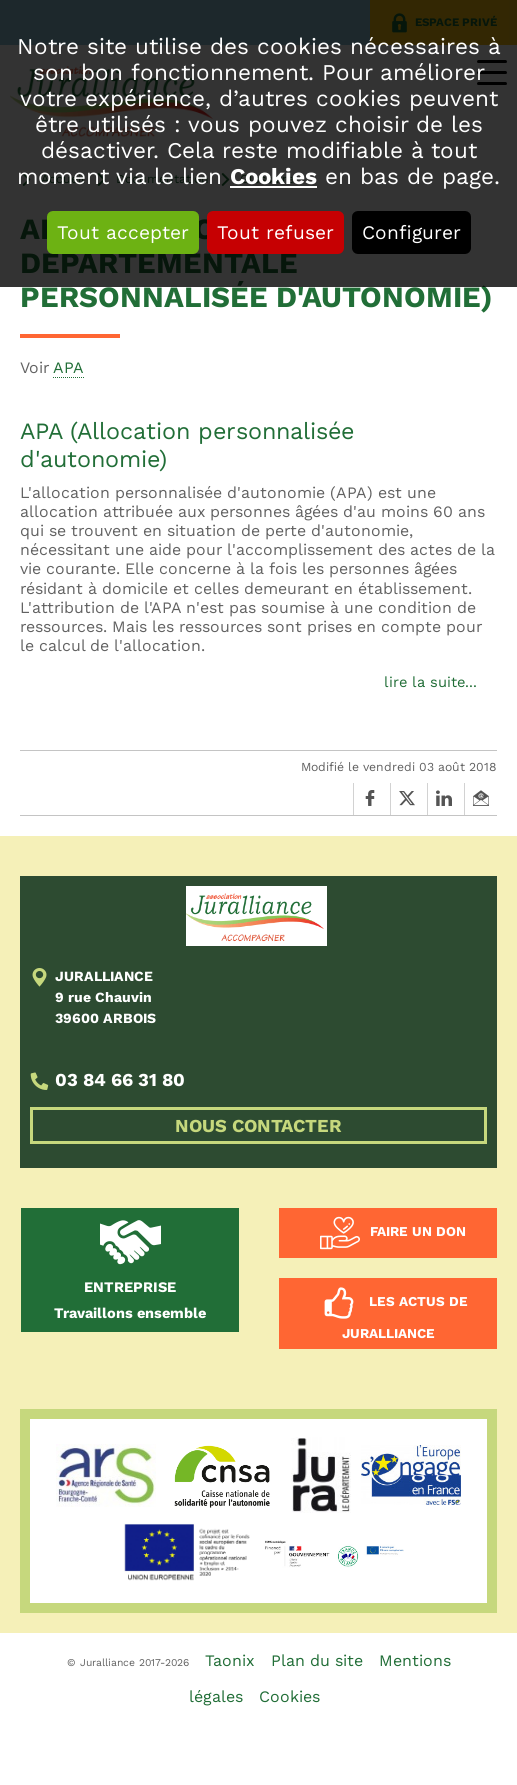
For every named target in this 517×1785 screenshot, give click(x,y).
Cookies (273, 176)
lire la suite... (430, 682)
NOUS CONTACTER (258, 1125)
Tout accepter (123, 232)
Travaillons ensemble (130, 1300)
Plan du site (317, 1660)
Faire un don (418, 1232)
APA (68, 367)
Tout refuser (275, 232)
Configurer (411, 232)
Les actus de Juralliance (405, 1318)
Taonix (230, 1660)
